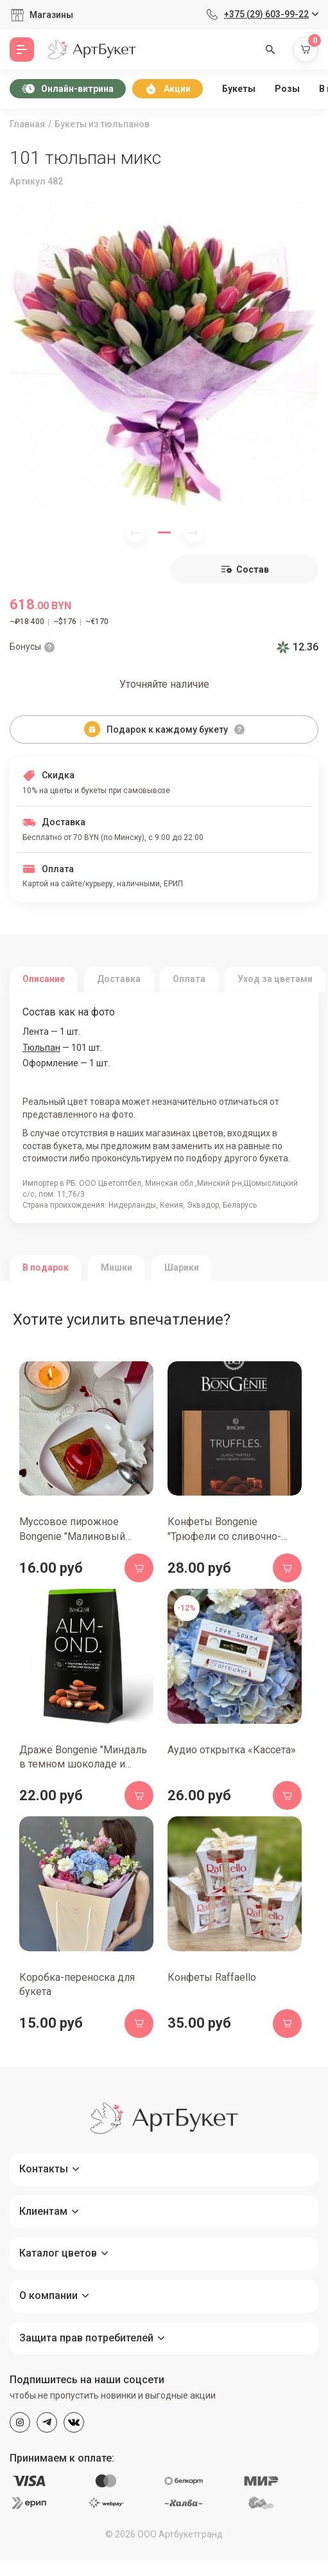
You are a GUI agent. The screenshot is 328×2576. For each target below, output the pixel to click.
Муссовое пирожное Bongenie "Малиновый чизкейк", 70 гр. (72, 1536)
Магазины (51, 15)
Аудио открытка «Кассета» (232, 1750)
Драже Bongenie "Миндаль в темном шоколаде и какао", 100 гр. (83, 1764)
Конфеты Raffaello (212, 1977)
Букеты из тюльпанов (102, 124)
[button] (164, 532)
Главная (27, 124)
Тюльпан (41, 1047)
